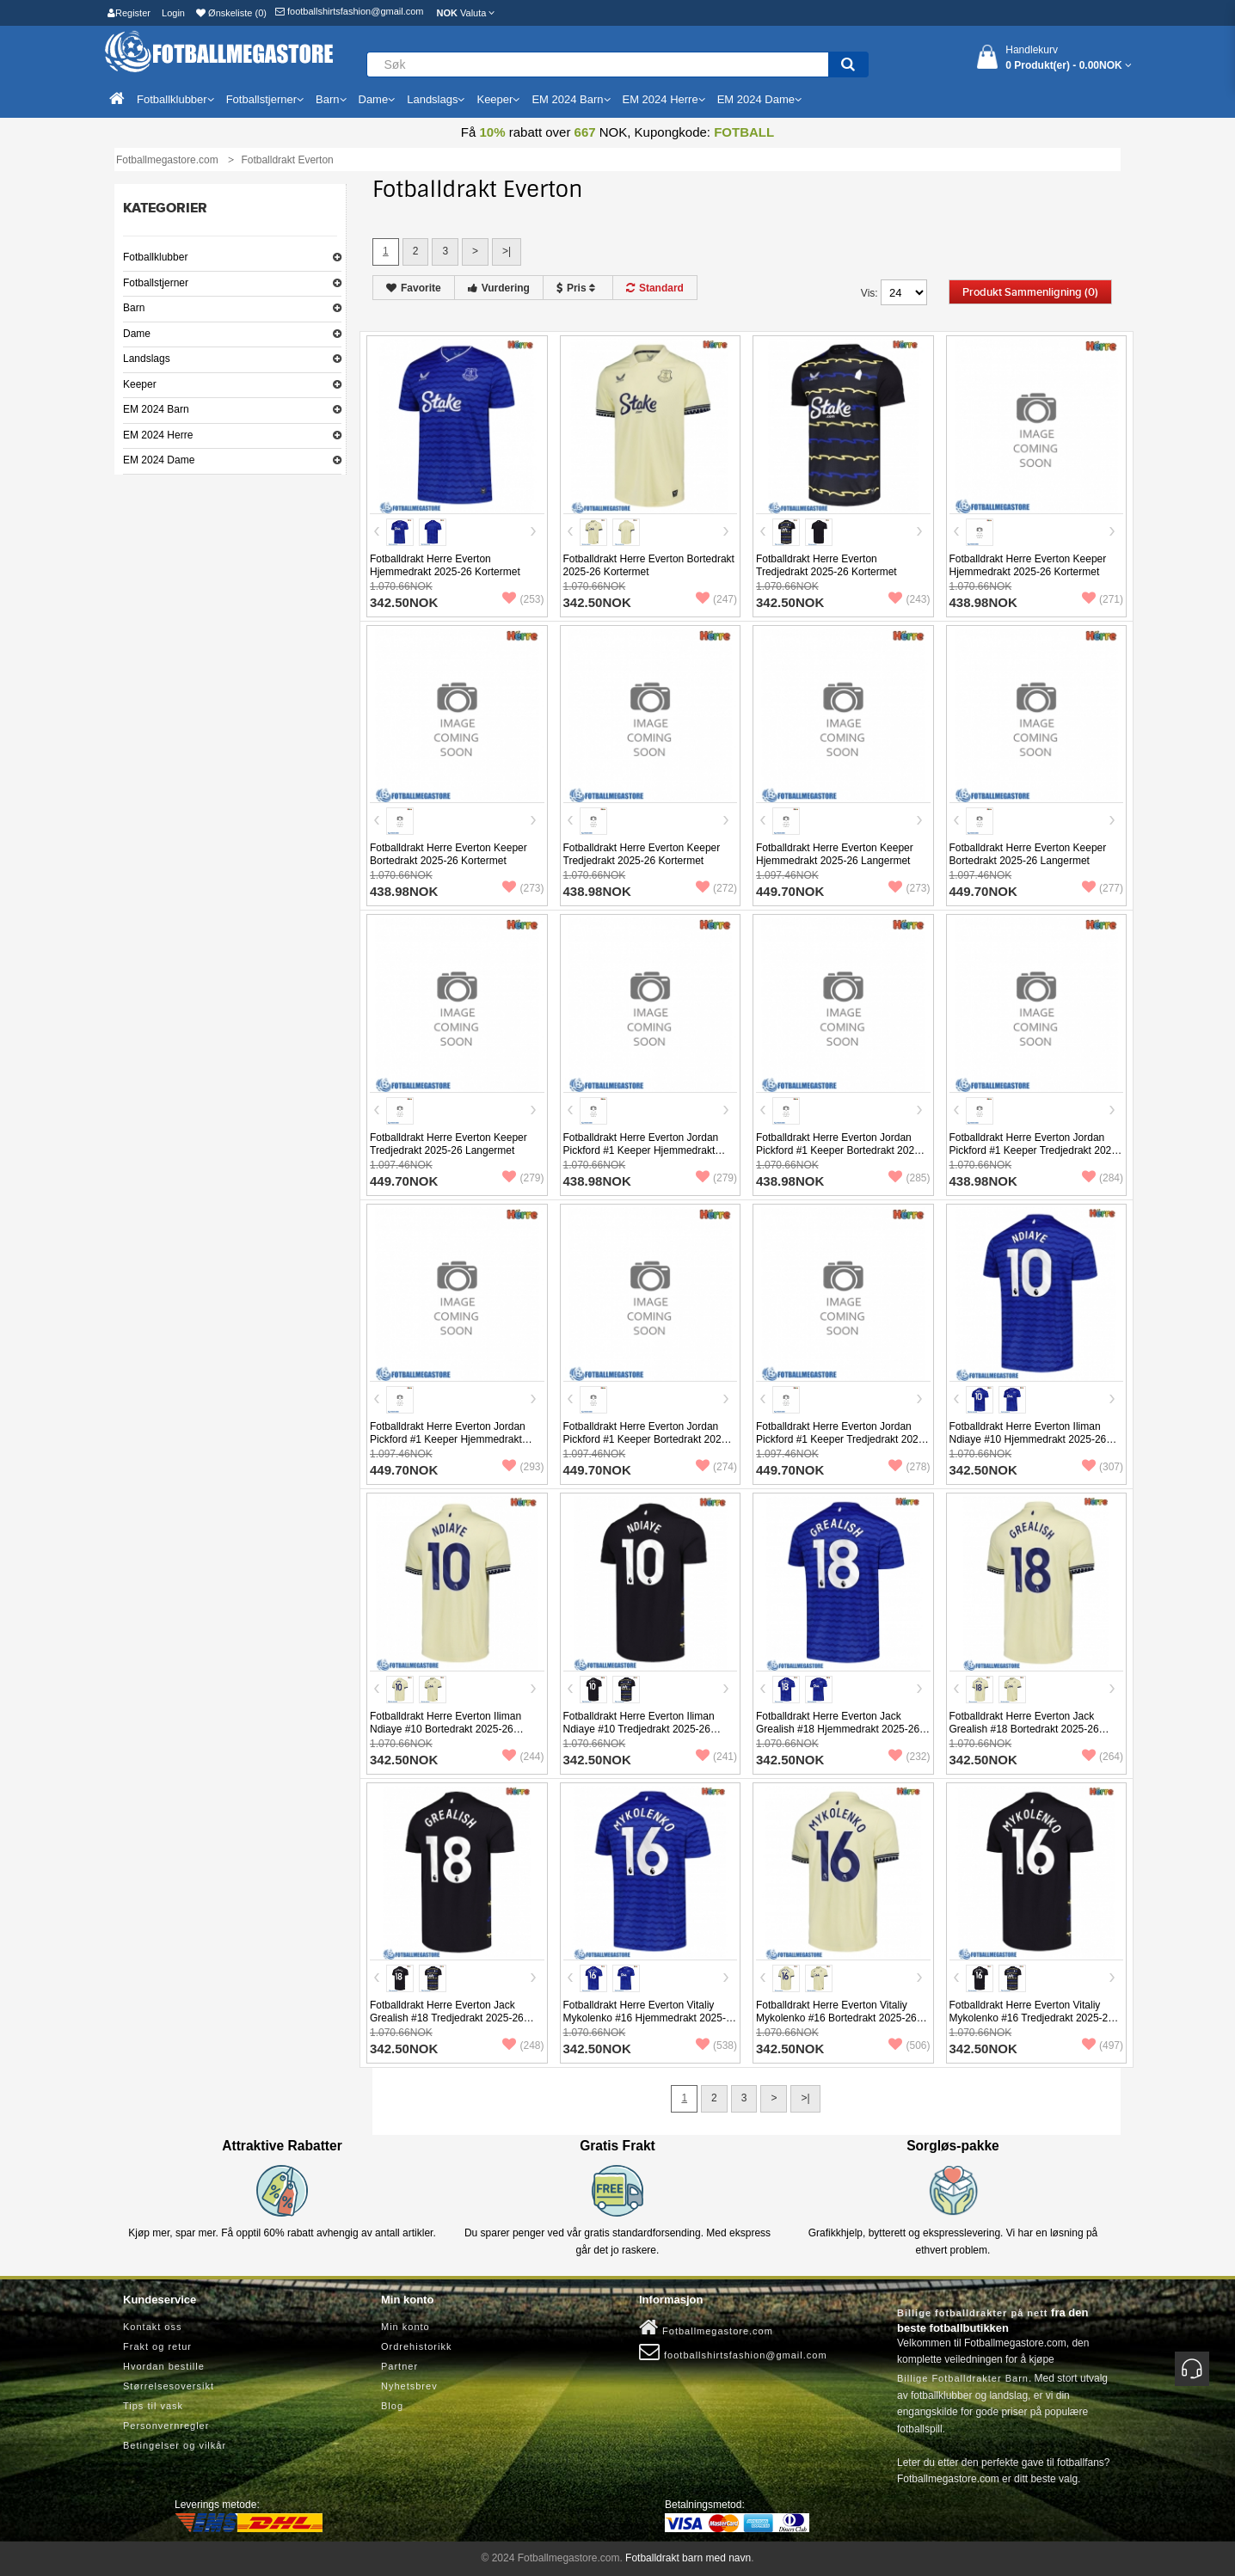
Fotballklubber (155, 257)
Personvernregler (166, 2425)
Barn (133, 308)
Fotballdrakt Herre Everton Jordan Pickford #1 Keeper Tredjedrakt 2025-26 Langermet (841, 1439)
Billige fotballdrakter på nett (972, 2313)
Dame (137, 334)
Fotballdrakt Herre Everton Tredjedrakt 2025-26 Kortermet (826, 565)
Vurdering (499, 288)
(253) (523, 599)
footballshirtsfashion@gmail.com (349, 11)
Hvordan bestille (164, 2366)
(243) (909, 599)
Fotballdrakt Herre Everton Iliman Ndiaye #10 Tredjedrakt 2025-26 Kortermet (639, 1729)
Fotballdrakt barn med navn (688, 2558)
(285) (909, 1178)
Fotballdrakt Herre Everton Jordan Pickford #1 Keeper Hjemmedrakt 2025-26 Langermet (447, 1439)
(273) (523, 888)
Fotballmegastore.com (706, 2327)
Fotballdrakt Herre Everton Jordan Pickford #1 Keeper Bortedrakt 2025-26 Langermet (647, 1439)
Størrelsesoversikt (168, 2386)
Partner (399, 2366)
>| (506, 251)
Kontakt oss (152, 2326)
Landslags (146, 359)
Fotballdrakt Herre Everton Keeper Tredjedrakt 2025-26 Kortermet (642, 854)
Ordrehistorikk (416, 2346)
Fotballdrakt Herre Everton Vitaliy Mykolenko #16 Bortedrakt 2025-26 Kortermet (836, 2018)
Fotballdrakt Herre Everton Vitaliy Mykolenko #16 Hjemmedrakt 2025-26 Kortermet (644, 2018)
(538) (716, 2045)
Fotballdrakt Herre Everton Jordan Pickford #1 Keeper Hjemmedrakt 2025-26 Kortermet (641, 1150)
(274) (716, 1467)
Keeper (140, 384)
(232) (909, 1756)
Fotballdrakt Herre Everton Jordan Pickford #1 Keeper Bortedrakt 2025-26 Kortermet (840, 1150)
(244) (523, 1756)
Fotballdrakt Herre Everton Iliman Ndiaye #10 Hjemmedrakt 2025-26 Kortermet (1028, 1439)
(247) (716, 599)
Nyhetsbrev (409, 2386)
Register (129, 13)
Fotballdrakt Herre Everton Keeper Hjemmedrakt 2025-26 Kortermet (1028, 565)
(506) (909, 2045)
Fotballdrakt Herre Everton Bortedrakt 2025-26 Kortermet (648, 565)
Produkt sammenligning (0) (1030, 292)
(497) (1102, 2045)
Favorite (413, 288)
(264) (1102, 1756)
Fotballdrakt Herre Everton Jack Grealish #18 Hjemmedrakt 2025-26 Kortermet (837, 1729)
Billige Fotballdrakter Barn (963, 2378)
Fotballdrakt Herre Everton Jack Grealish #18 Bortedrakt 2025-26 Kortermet (1024, 1729)
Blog (392, 2406)
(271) (1102, 599)
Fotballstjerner (155, 283)
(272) (716, 888)
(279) (523, 1178)
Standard (655, 288)
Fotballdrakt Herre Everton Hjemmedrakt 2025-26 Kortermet (445, 565)
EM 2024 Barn (156, 409)
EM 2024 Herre (158, 435)
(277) (1102, 888)
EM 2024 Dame (158, 460)
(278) (909, 1467)
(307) (1102, 1467)
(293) (523, 1467)
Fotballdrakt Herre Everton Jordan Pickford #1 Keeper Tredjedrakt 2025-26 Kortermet (1035, 1150)
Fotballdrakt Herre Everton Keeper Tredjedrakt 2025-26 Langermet (448, 1144)
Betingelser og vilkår (174, 2445)
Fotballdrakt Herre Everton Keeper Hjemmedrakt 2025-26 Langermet (834, 854)
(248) (523, 2045)
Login (173, 13)
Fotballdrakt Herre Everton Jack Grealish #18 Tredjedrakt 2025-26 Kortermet (447, 2018)
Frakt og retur (157, 2346)
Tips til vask (153, 2406)
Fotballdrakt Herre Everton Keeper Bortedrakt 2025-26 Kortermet (448, 854)
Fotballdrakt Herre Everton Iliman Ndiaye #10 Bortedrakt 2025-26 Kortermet (445, 1729)
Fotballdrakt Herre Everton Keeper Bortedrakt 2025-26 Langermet (1028, 854)
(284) (1102, 1178)
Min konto (405, 2326)
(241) (716, 1756)
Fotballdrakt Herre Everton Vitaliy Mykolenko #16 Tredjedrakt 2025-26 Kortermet (1031, 2018)
